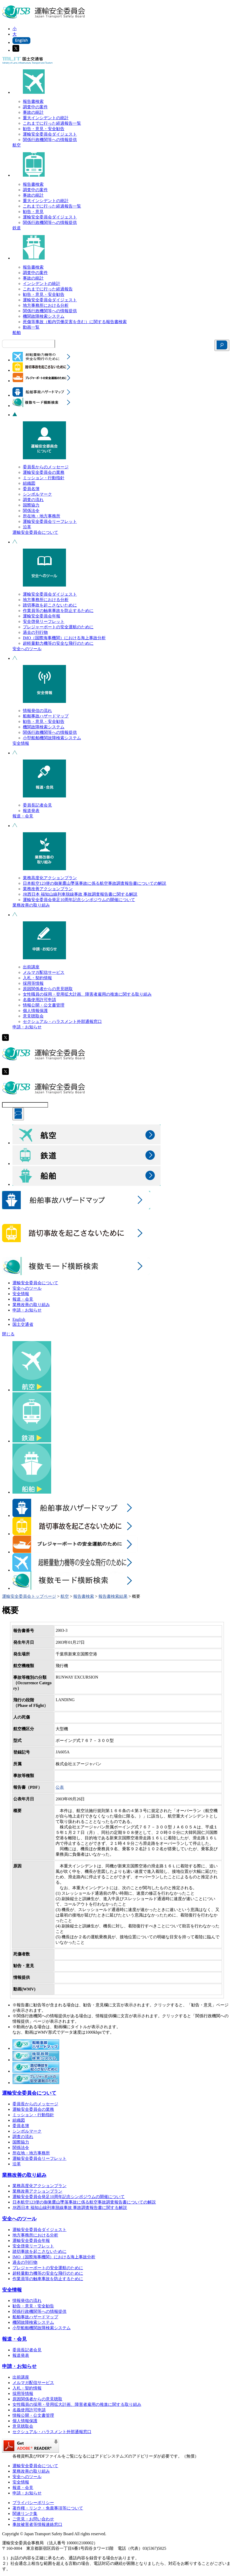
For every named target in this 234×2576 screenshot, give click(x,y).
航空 (16, 145)
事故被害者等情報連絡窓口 (37, 2524)
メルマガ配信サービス (43, 972)
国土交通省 (22, 1324)
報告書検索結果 (113, 1596)
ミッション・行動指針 (43, 478)
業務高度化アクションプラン (50, 878)
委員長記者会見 (37, 805)
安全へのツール (27, 649)
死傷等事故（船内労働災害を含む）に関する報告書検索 (75, 321)
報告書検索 (33, 101)
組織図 (29, 483)
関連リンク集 (24, 2513)
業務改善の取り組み (31, 905)
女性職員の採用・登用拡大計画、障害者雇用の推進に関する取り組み (87, 994)
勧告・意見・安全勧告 (43, 129)
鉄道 (16, 228)
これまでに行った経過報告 (48, 289)
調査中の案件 (35, 107)
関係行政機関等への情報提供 (50, 139)
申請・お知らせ (27, 1027)
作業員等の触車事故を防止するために (58, 610)
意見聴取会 (33, 1016)
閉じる (8, 1334)
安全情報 (20, 743)
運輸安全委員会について (35, 532)
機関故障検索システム (43, 316)
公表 (60, 1787)
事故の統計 (33, 112)
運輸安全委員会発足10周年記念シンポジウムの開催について (79, 899)
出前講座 (31, 967)
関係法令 (31, 510)
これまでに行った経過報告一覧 (52, 123)
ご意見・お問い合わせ (33, 2519)
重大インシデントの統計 (46, 118)
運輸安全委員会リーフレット (50, 521)
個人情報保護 (35, 1010)
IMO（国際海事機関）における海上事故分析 (64, 638)
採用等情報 (33, 983)
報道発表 (31, 810)
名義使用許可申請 (39, 999)
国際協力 (31, 505)
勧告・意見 (33, 211)
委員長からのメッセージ (46, 467)
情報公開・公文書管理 (43, 1005)
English (18, 1319)
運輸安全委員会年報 (41, 616)
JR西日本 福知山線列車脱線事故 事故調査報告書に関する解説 (80, 894)
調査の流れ (33, 499)
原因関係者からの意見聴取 (48, 989)
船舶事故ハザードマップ (46, 716)
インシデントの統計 (41, 283)
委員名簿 (31, 489)
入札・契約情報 (37, 978)
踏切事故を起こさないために (50, 605)
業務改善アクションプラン (48, 889)
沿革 (27, 527)
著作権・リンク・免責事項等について (47, 2508)
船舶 (16, 332)
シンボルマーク (37, 494)
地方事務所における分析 (46, 305)
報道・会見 (22, 816)
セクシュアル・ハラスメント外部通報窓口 (62, 1021)
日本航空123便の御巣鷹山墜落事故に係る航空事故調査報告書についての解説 (94, 883)
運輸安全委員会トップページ (29, 1596)
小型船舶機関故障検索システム (52, 738)
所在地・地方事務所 (41, 516)
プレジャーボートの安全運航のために (58, 627)
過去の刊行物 (35, 632)
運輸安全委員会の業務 (43, 472)
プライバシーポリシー (33, 2502)
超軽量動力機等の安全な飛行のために (58, 643)
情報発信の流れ (37, 710)
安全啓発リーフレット (43, 621)
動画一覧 (31, 327)
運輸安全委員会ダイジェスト (50, 134)
